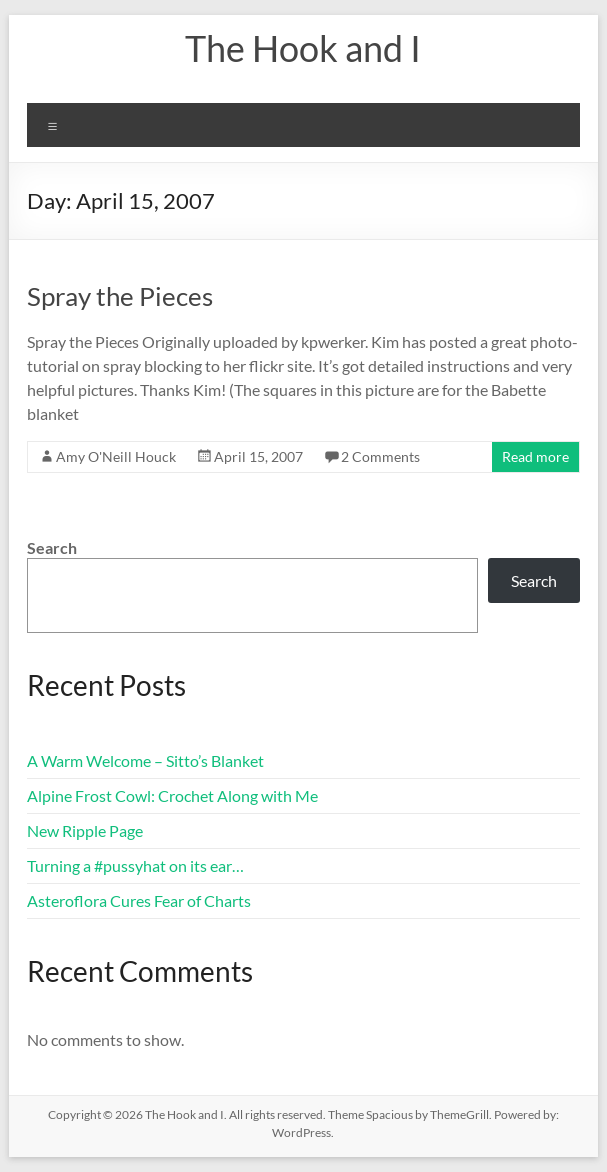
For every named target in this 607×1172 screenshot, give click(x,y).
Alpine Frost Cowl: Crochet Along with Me (172, 795)
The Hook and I (303, 48)
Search (52, 547)
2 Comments (380, 456)
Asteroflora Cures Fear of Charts (139, 900)
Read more (535, 456)
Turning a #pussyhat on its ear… (135, 865)
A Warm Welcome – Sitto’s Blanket (145, 760)
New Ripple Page (85, 830)
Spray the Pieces (120, 296)
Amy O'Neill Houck (116, 456)
